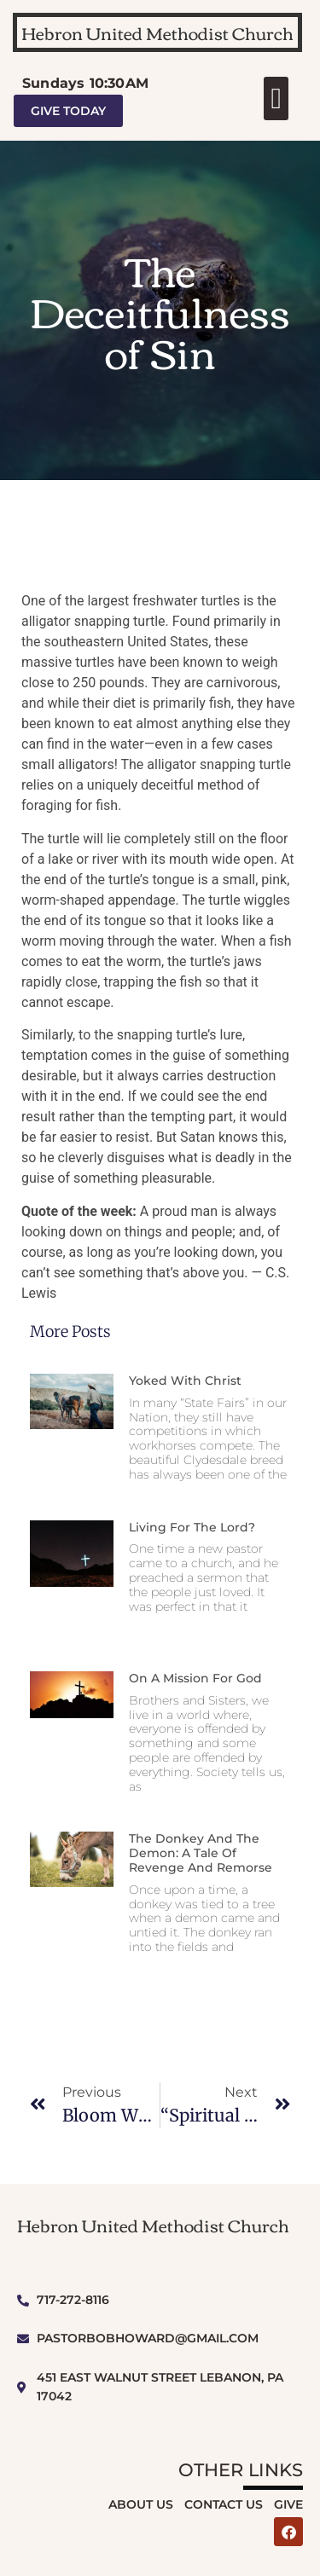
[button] (276, 98)
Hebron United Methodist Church (157, 32)
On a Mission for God (195, 1678)
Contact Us (223, 2504)
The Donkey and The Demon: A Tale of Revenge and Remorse (200, 1853)
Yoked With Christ (185, 1380)
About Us (140, 2504)
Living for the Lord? (192, 1527)
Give (288, 2504)
